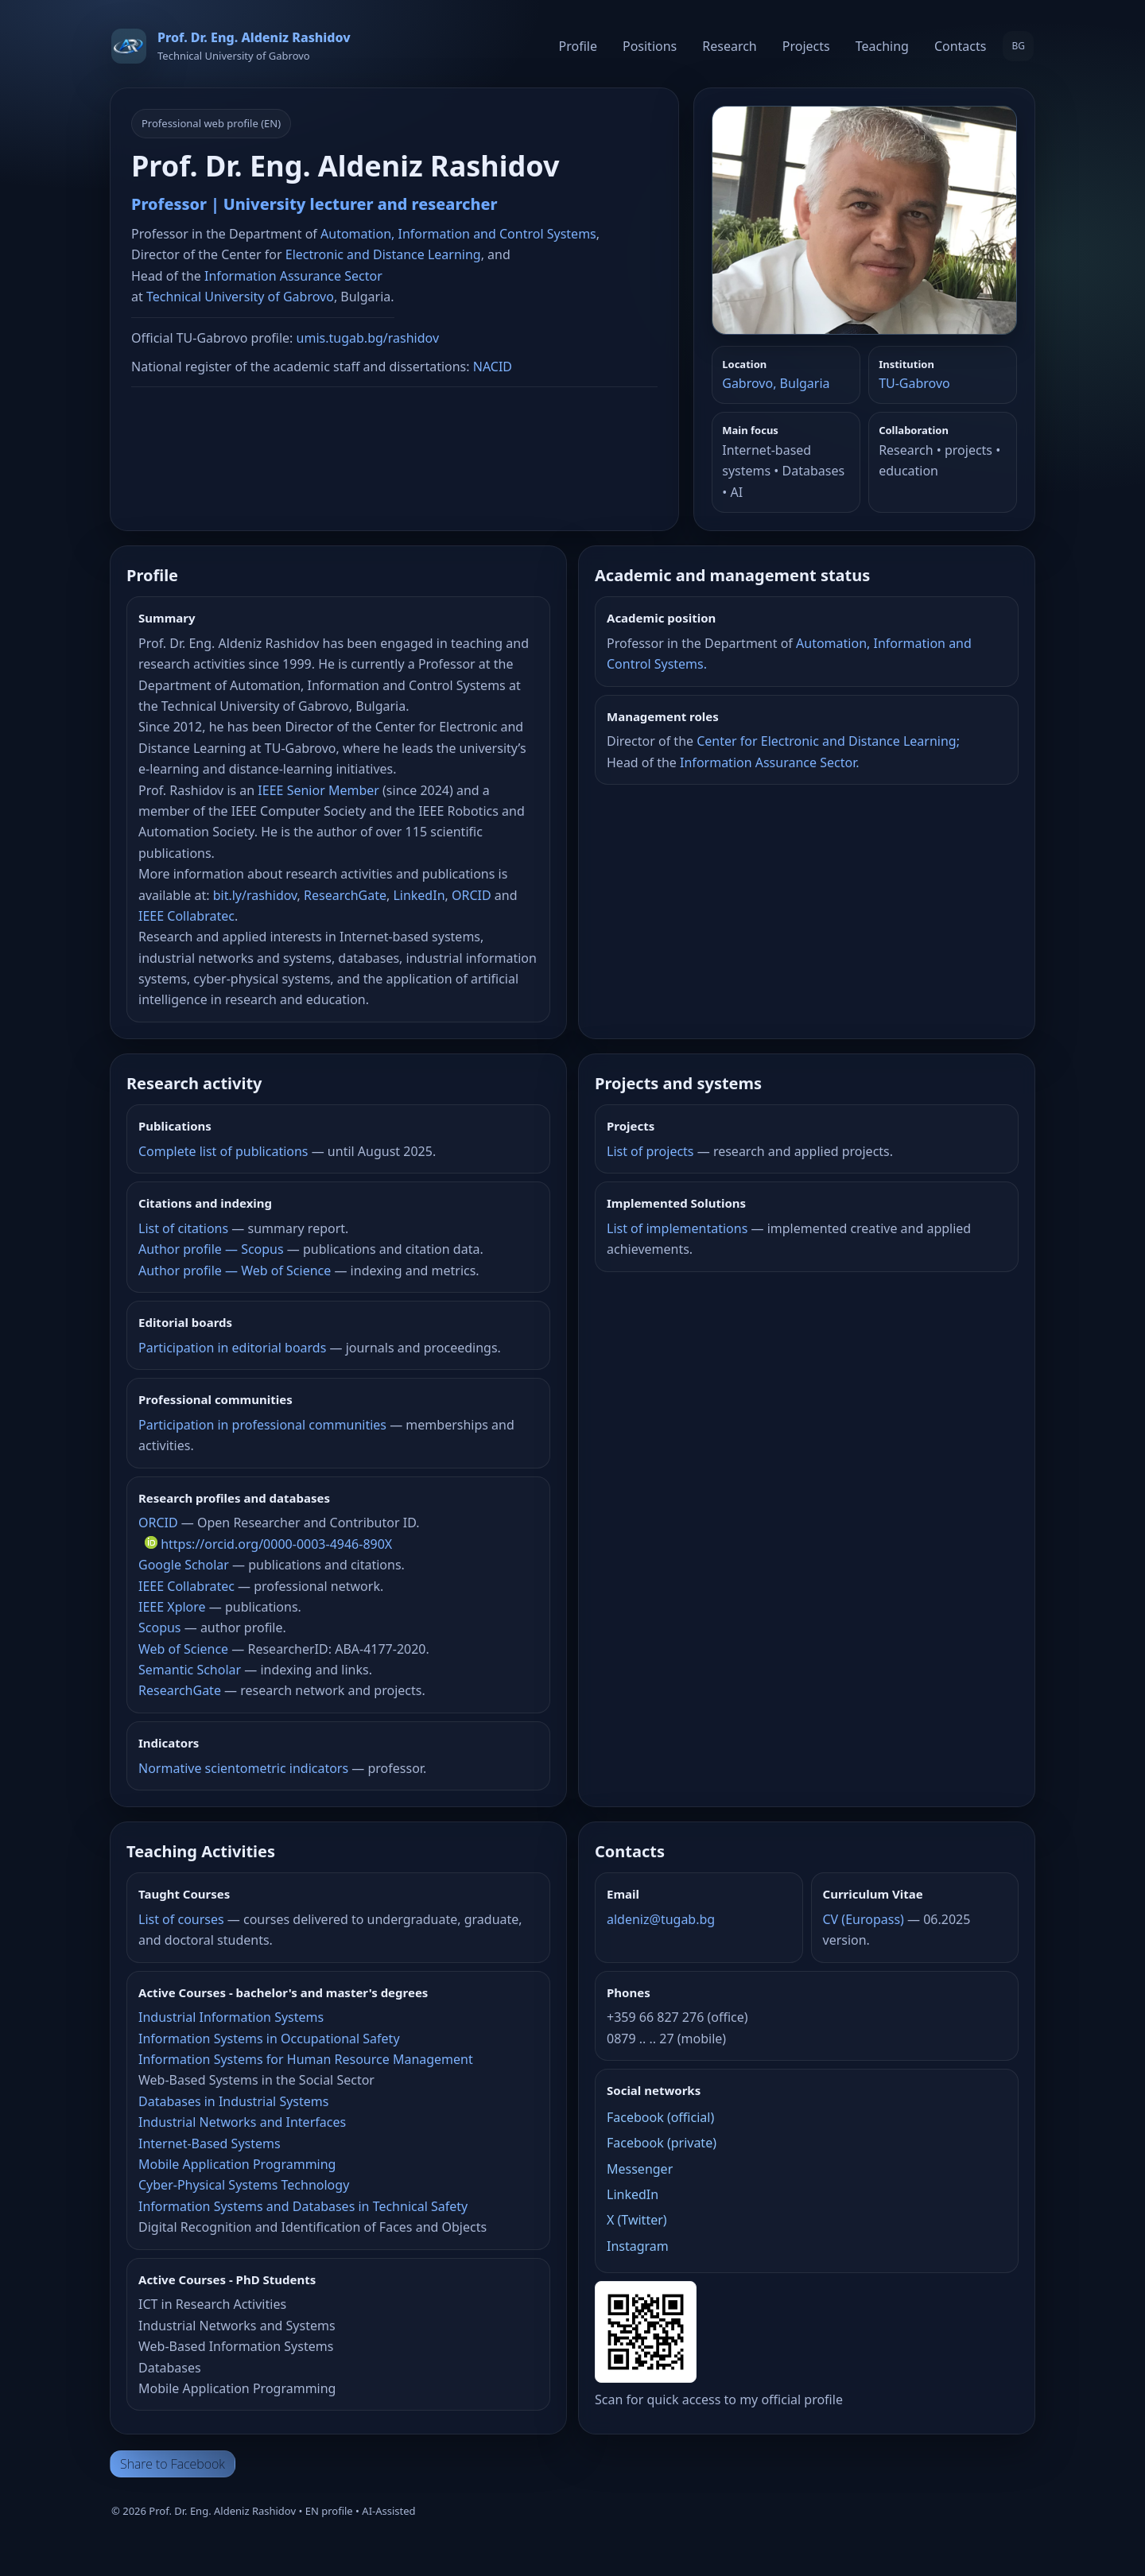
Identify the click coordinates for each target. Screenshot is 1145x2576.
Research (729, 46)
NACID (492, 366)
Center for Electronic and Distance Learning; (828, 741)
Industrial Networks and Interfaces (242, 2122)
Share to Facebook (172, 2464)
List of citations (183, 1228)
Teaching (882, 46)
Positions (650, 46)
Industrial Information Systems (231, 2017)
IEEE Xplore (172, 1607)
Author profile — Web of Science (234, 1270)
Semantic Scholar (189, 1669)
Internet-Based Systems (209, 2143)
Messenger (640, 2169)
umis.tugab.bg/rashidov (368, 338)
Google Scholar (183, 1564)
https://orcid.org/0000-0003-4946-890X (268, 1544)
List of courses (181, 1919)
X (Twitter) (637, 2220)
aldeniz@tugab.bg (661, 1919)
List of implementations (677, 1228)
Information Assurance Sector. (769, 762)
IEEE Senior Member (318, 790)
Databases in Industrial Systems (233, 2101)
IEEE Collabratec (186, 916)
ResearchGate (345, 895)
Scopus (159, 1627)
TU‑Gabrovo (914, 383)
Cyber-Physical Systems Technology (243, 2185)
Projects (806, 46)
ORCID (471, 895)
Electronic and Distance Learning (383, 254)
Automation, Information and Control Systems (458, 233)
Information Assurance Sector (293, 276)
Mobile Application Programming (237, 2164)
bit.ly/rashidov (255, 895)
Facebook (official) (660, 2117)
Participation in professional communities (262, 1424)
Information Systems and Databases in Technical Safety (303, 2206)
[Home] (231, 46)
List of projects (650, 1151)
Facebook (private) (661, 2142)
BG (1018, 45)
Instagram (638, 2246)
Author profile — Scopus (211, 1249)
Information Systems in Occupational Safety (269, 2038)
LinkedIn (418, 895)
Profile (578, 46)
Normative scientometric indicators (243, 1768)
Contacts (960, 46)
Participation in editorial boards (232, 1347)
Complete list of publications (223, 1151)
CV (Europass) (863, 1919)
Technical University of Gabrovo (240, 296)
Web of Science (183, 1649)
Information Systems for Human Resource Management (305, 2059)
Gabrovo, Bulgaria (775, 383)
